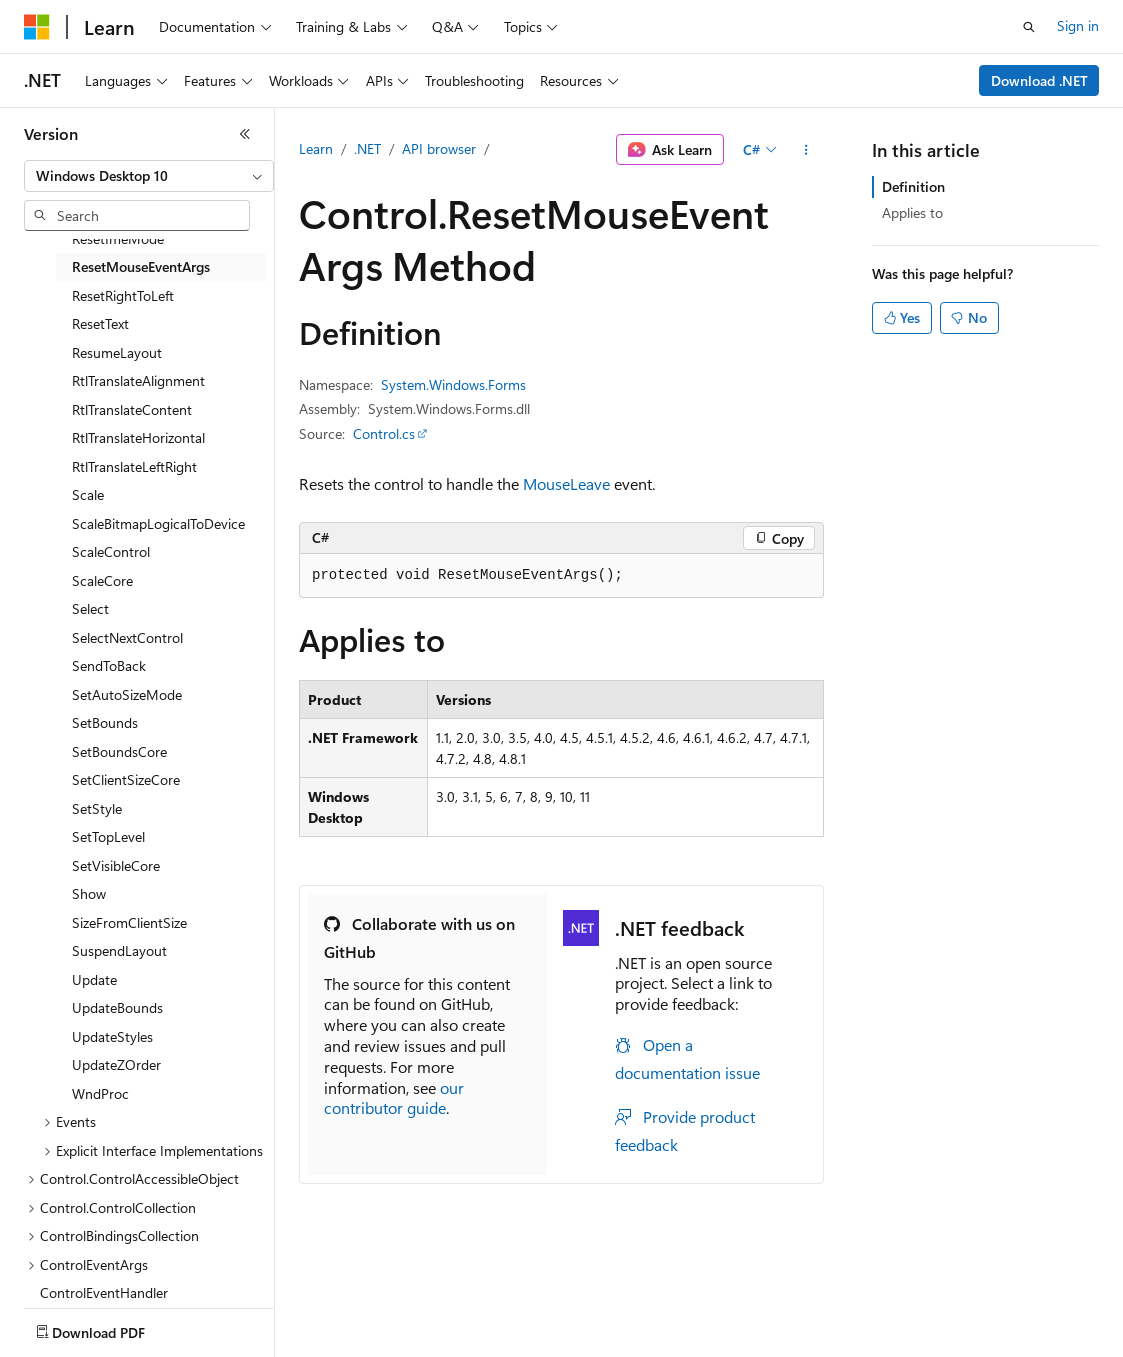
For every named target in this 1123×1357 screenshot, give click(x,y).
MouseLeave (566, 483)
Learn (316, 148)
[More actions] (806, 150)
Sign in (1078, 25)
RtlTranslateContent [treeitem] (132, 409)
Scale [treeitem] (88, 494)
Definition (913, 186)
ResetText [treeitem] (100, 323)
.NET (367, 148)
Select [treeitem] (90, 608)
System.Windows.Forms (453, 384)
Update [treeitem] (94, 979)
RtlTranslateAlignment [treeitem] (138, 380)
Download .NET (1039, 80)
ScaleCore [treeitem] (102, 580)
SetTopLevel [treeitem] (108, 836)
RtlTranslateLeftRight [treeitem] (134, 466)
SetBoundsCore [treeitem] (119, 751)
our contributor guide (394, 1098)
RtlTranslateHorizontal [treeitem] (138, 437)
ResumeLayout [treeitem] (117, 352)
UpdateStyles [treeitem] (112, 1036)
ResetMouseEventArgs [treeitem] (141, 266)
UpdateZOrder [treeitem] (116, 1064)
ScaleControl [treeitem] (111, 551)
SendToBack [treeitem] (109, 665)
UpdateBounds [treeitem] (117, 1007)
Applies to (912, 212)
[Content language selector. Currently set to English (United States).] (115, 1328)
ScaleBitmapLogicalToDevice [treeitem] (158, 523)
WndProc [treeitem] (100, 1093)
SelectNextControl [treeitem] (127, 637)
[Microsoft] (37, 27)
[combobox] (149, 176)
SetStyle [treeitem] (97, 808)
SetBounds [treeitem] (105, 722)
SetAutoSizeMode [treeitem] (127, 694)
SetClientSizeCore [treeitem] (126, 779)
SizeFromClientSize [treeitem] (129, 922)
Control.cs (384, 433)
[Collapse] (245, 134)
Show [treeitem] (89, 893)
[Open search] (1029, 27)
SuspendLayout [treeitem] (119, 950)
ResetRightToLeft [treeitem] (123, 295)
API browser (439, 148)
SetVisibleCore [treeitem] (116, 865)
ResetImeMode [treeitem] (118, 238)
